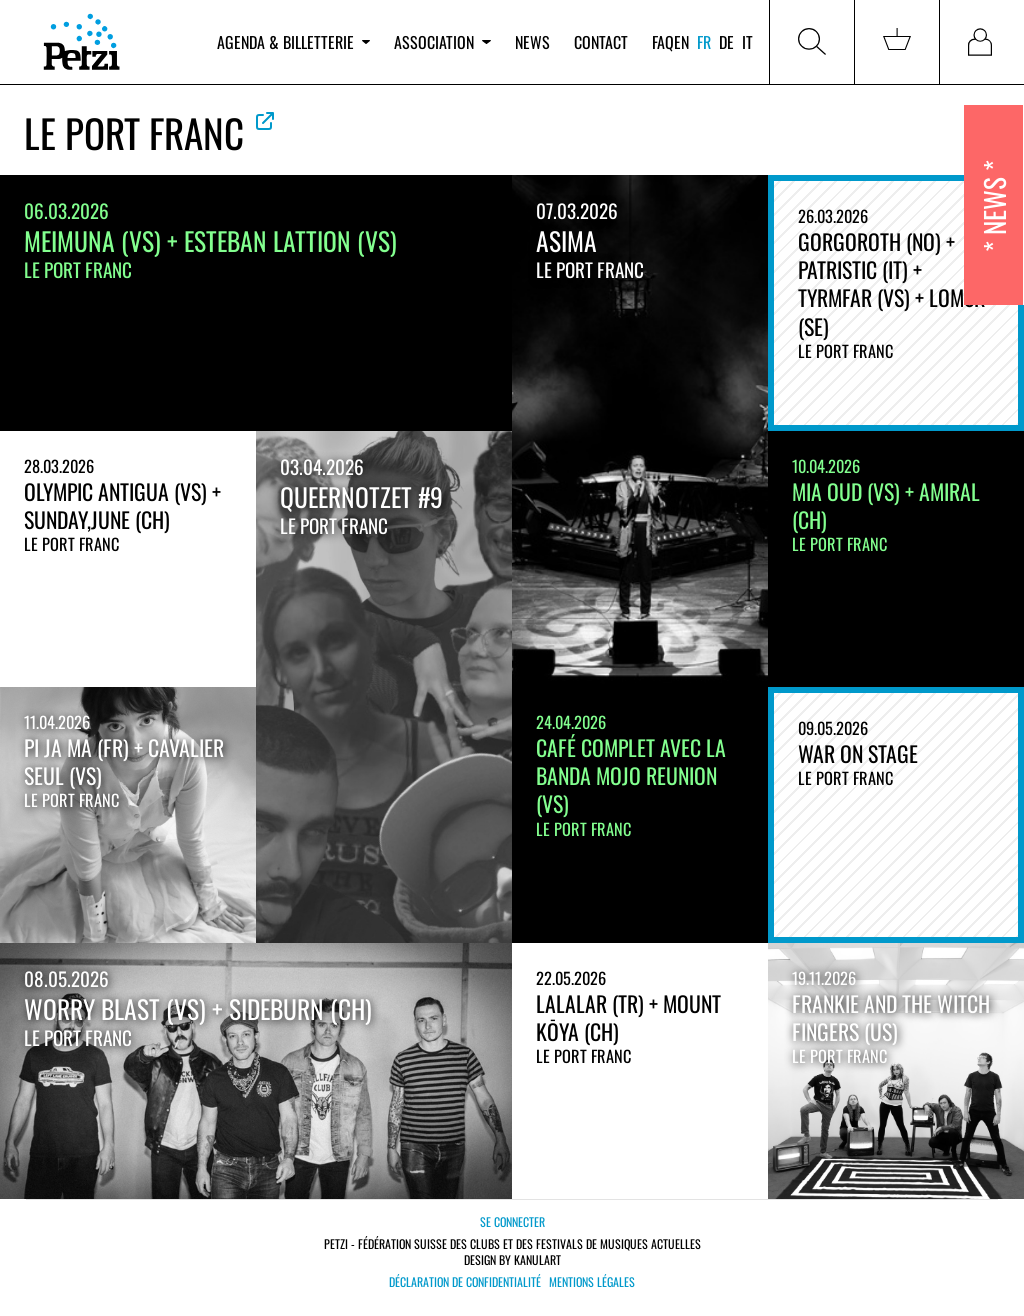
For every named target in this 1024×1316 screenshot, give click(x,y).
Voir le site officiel (265, 121)
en (681, 42)
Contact (601, 42)
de (726, 42)
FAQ (663, 42)
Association (442, 42)
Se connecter (512, 1221)
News (532, 42)
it (747, 42)
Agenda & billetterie (293, 42)
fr (704, 42)
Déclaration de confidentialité (465, 1282)
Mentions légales (592, 1282)
